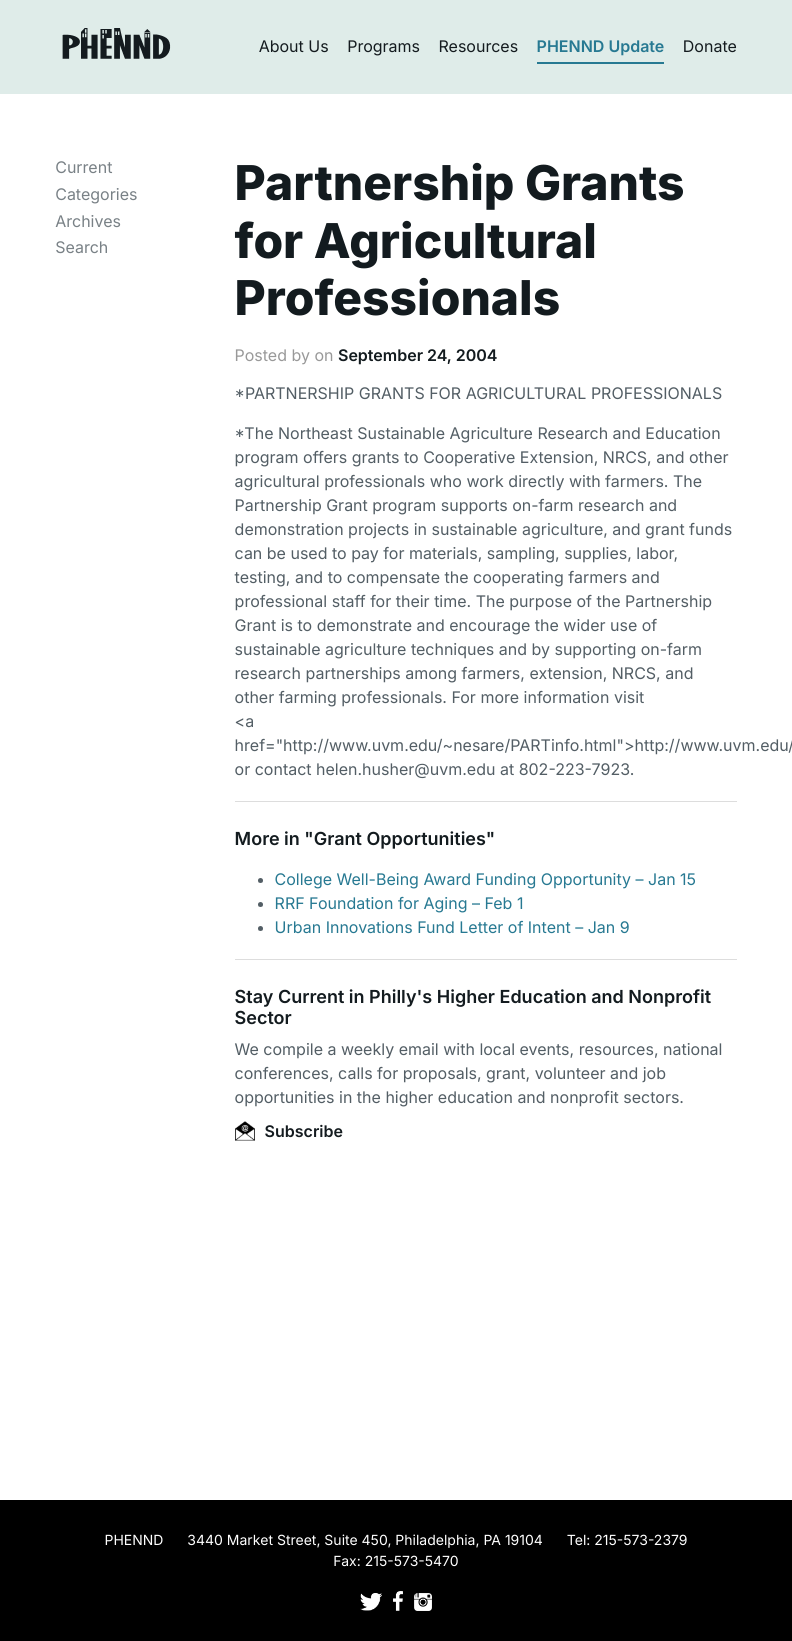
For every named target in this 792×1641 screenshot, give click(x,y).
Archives (88, 221)
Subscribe (289, 1131)
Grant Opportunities (400, 839)
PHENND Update (601, 46)
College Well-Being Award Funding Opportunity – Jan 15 (486, 879)
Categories (96, 194)
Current (83, 167)
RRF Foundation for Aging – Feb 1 (399, 903)
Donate (710, 46)
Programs (383, 46)
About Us (294, 46)
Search (81, 247)
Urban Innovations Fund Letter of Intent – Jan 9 (452, 927)
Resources (479, 46)
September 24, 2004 (417, 355)
